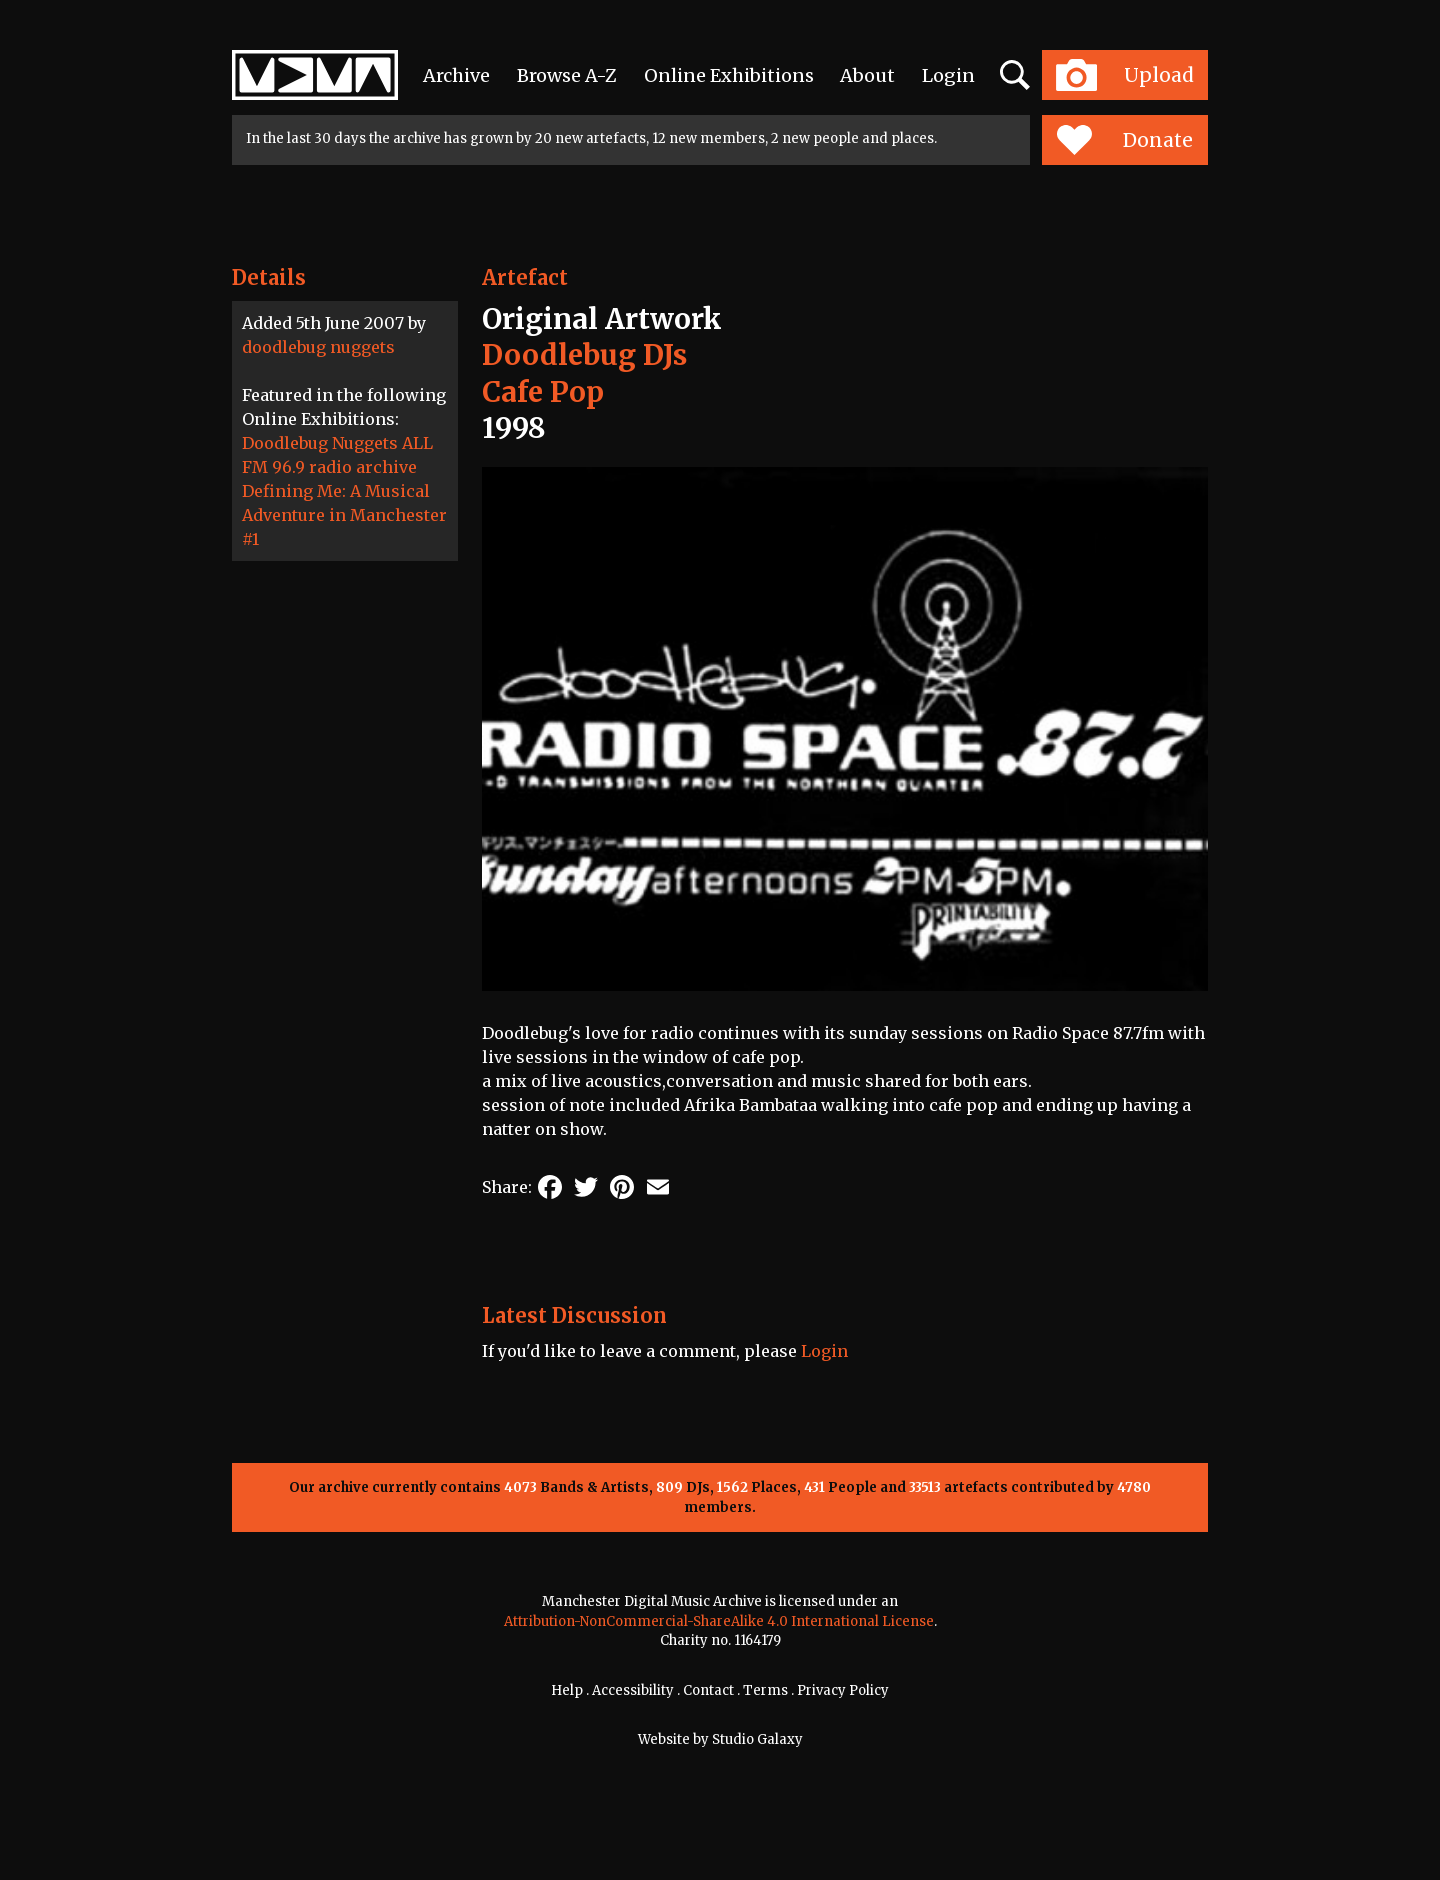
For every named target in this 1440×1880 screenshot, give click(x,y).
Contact (708, 1690)
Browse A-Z (567, 75)
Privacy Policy (843, 1690)
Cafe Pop (543, 392)
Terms (765, 1690)
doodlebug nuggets (318, 347)
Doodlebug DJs (584, 355)
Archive (456, 75)
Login (948, 75)
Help (567, 1690)
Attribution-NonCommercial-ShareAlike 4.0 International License (719, 1621)
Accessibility (633, 1690)
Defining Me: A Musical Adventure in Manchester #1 (344, 515)
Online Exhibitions (729, 75)
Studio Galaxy (757, 1739)
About (867, 75)
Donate (1124, 140)
